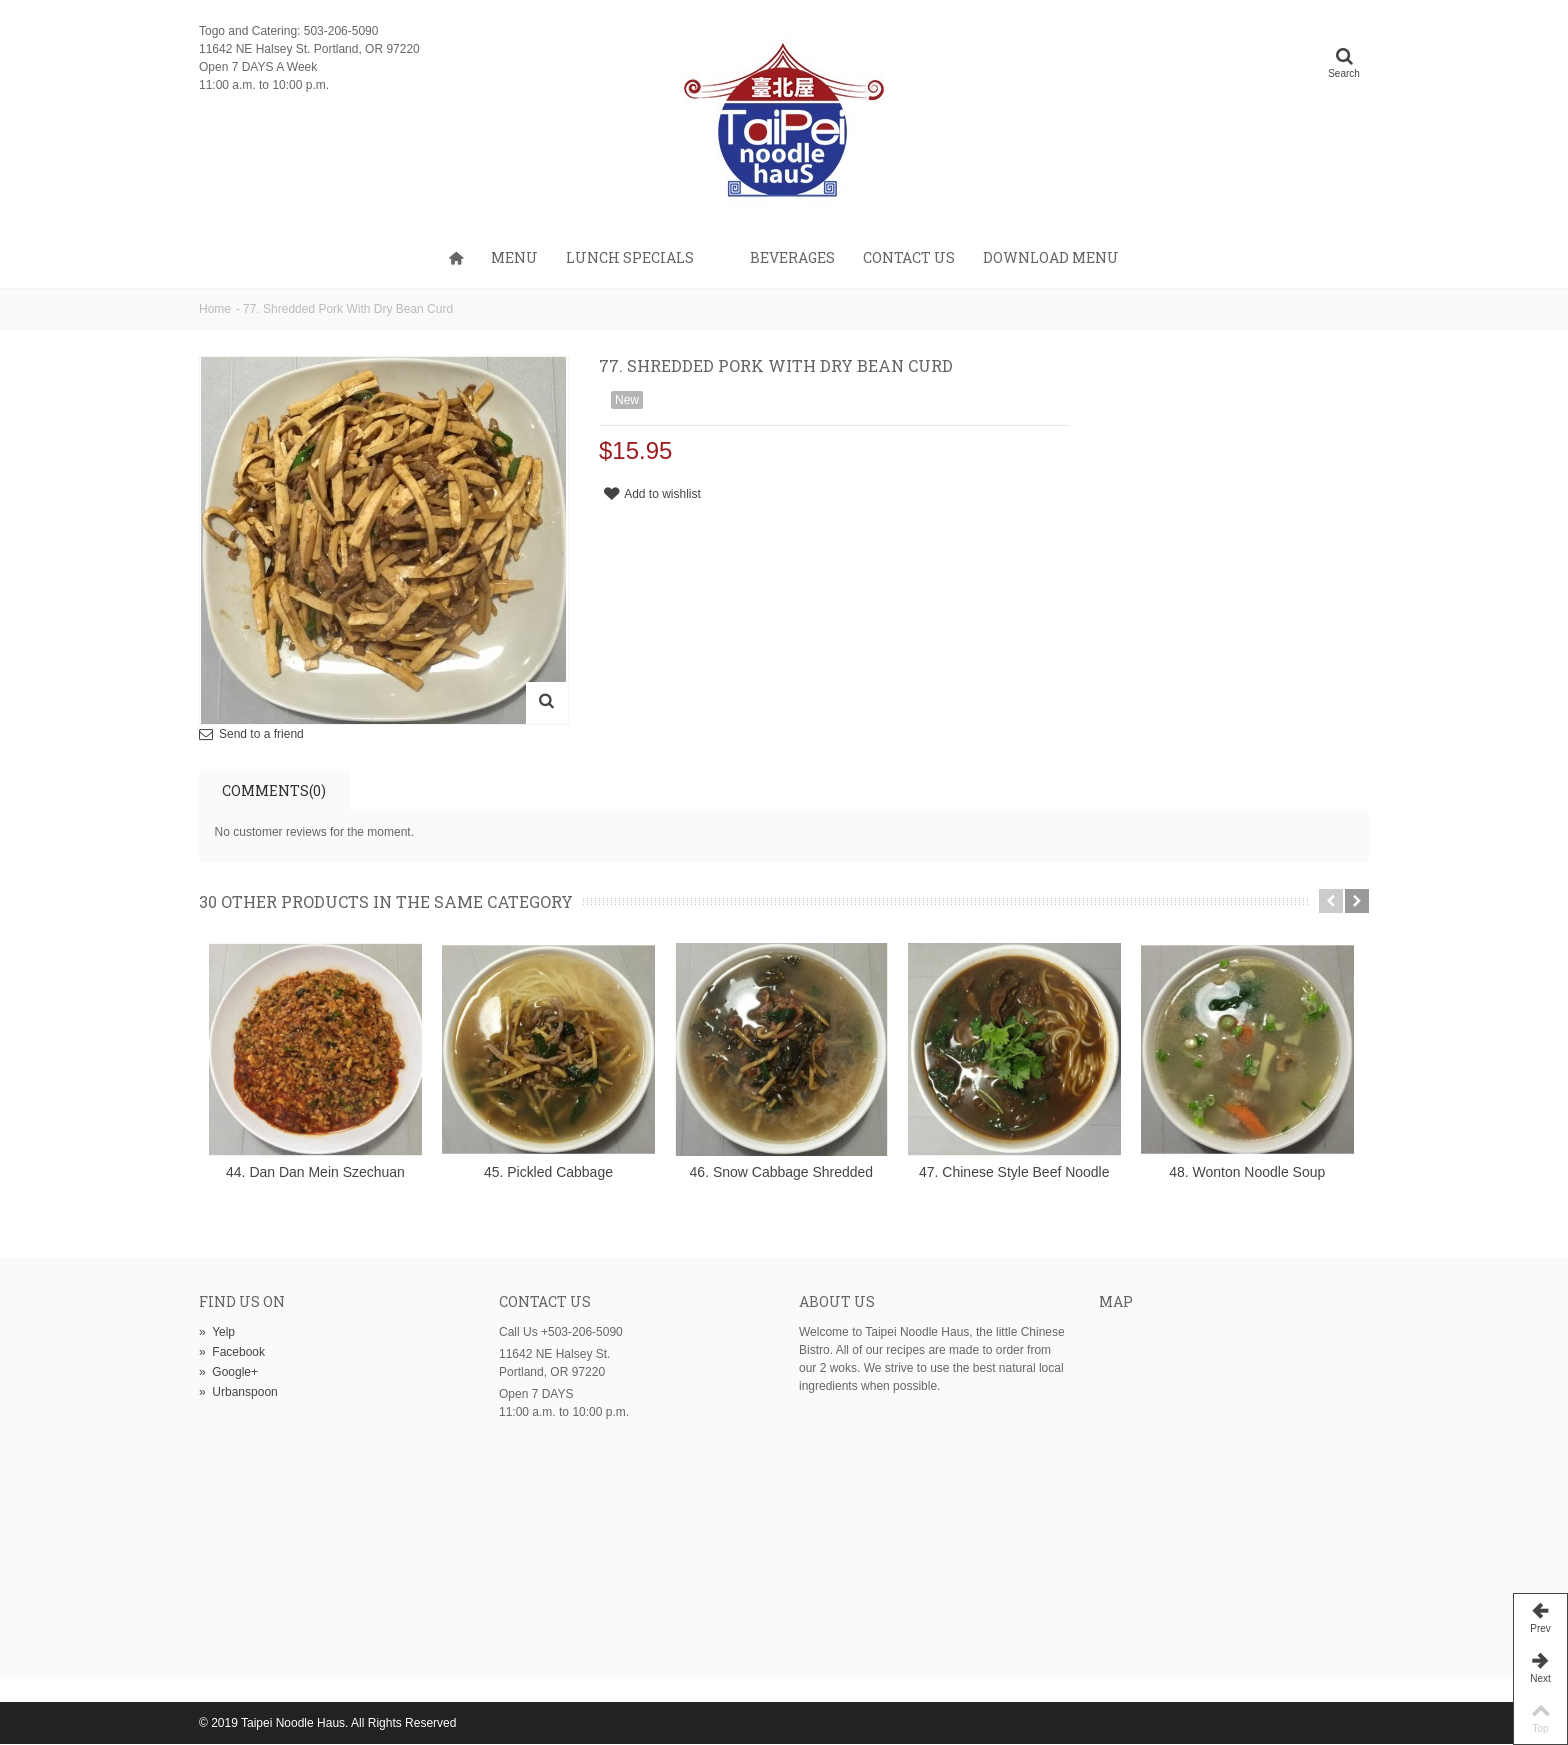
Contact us (909, 257)
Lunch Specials (630, 257)
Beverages (792, 257)
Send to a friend (261, 734)
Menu (514, 257)
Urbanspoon (238, 1393)
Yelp (217, 1333)
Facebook (232, 1353)
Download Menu (1051, 257)
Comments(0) (274, 790)
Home (215, 309)
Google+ (228, 1373)
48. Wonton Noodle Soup (1252, 1173)
